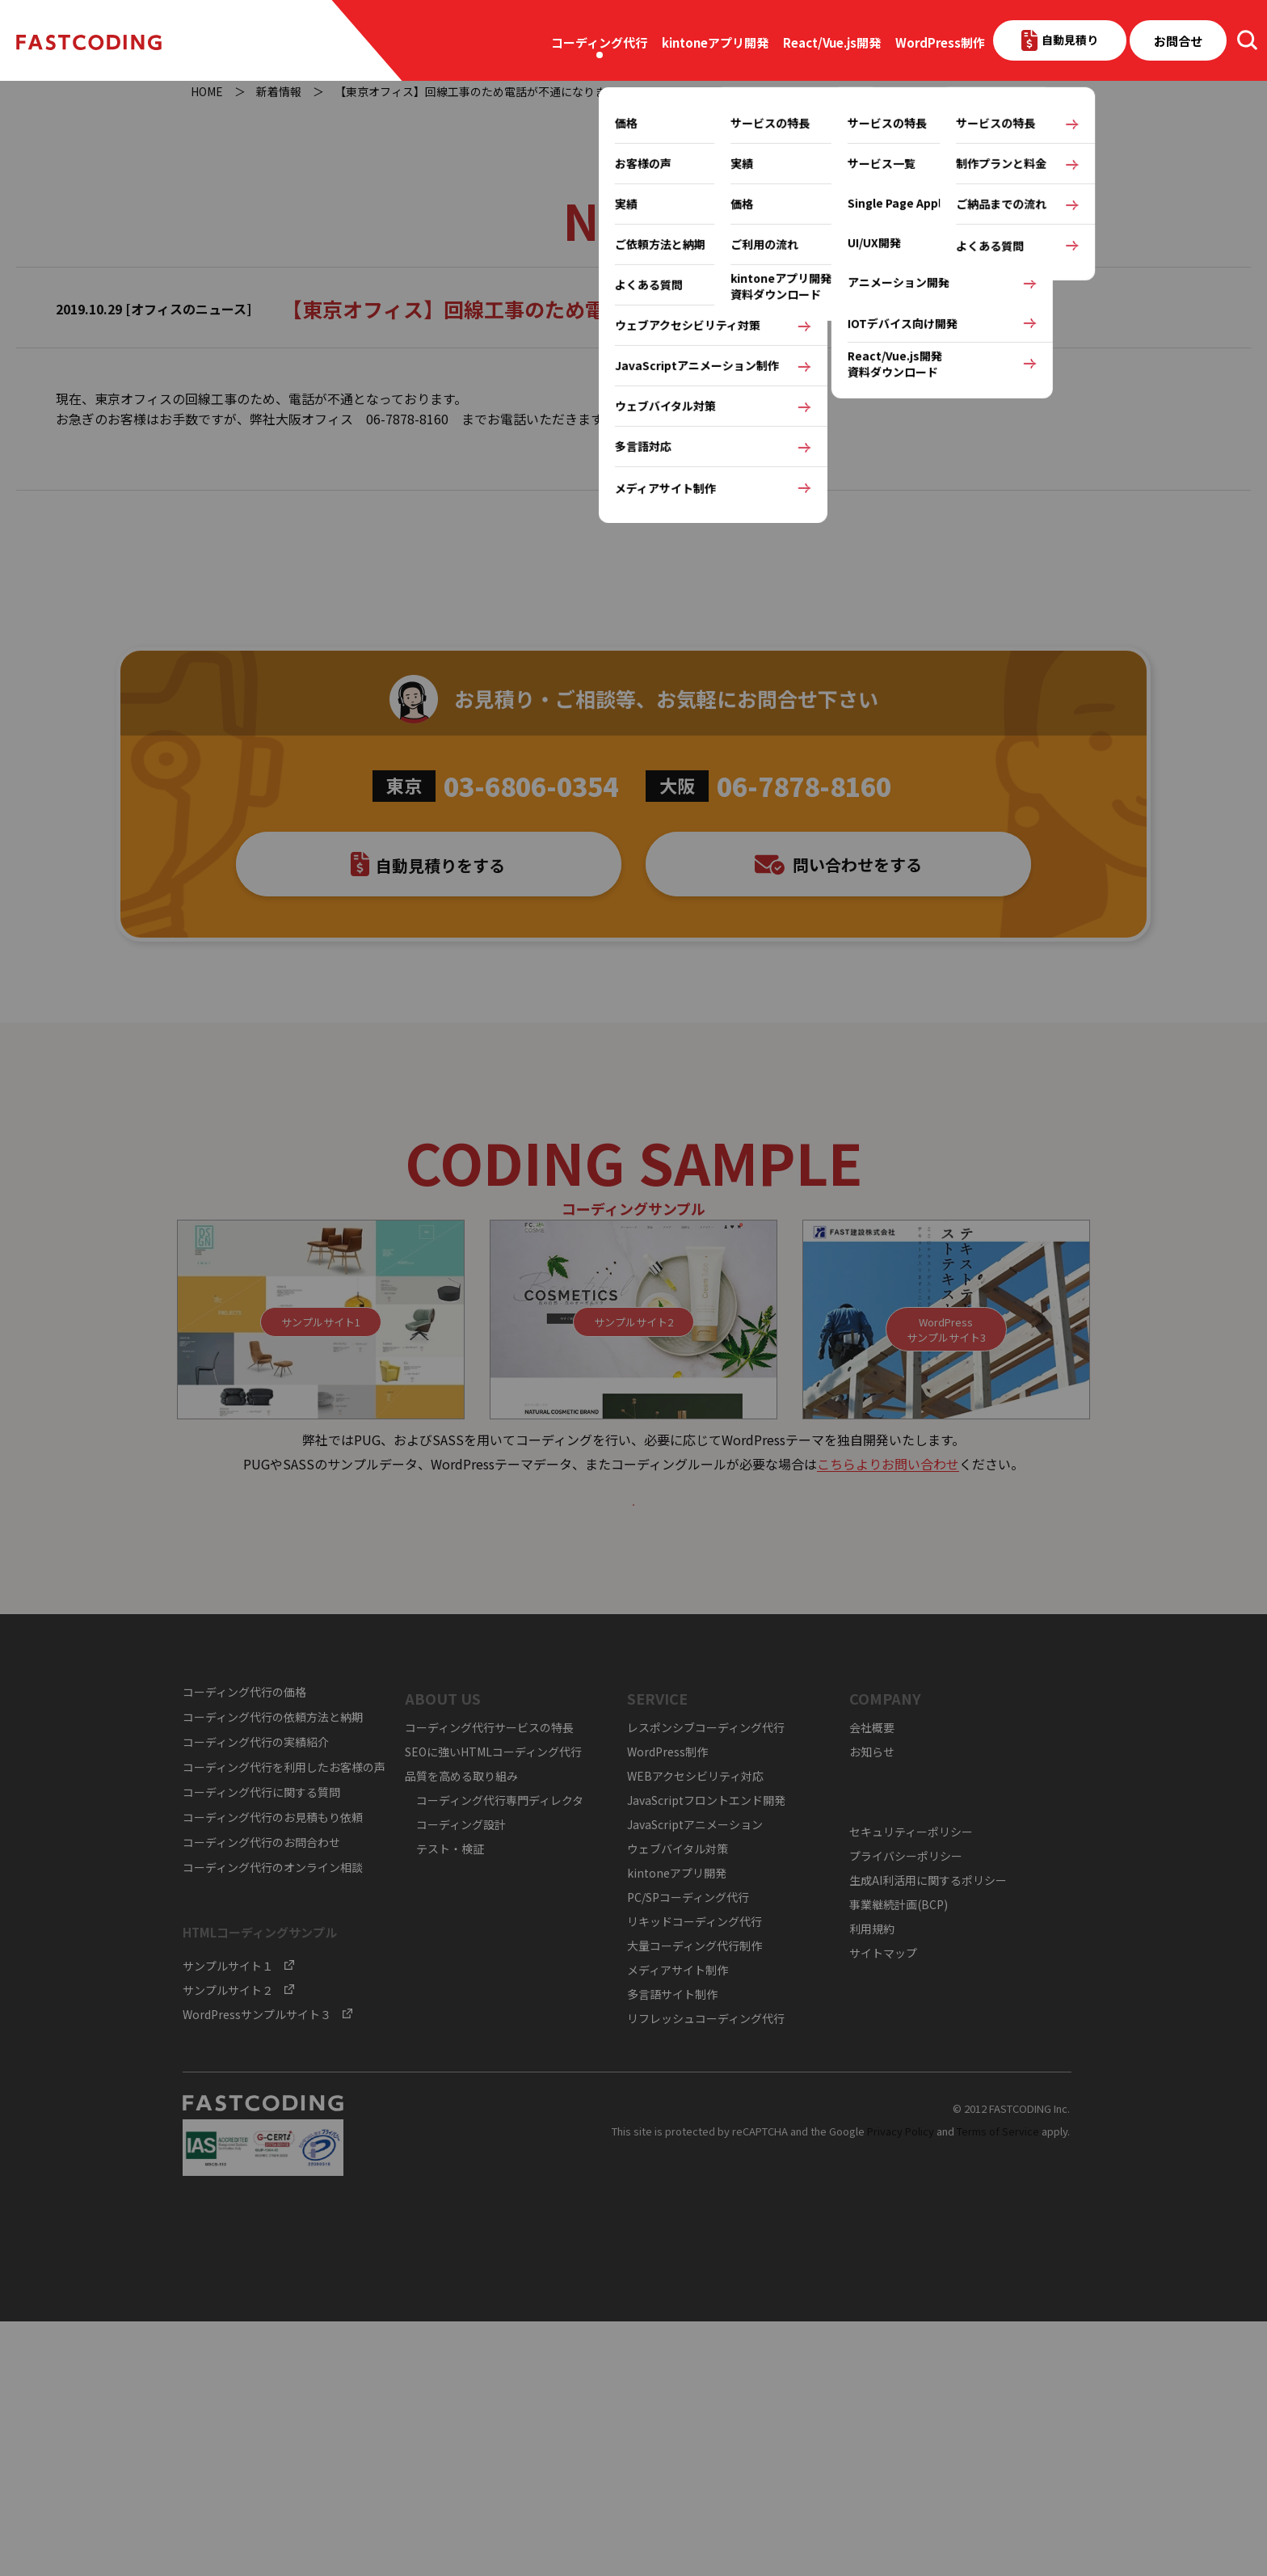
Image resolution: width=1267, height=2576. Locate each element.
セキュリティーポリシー (911, 2085)
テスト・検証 (450, 2102)
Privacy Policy (900, 2385)
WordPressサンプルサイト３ (257, 2269)
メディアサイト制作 (677, 2224)
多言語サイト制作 (672, 2248)
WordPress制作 (940, 42)
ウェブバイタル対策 (677, 2102)
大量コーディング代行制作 (694, 2199)
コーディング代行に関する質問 (261, 2046)
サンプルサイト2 (633, 1529)
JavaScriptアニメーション (695, 2078)
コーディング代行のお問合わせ (261, 2097)
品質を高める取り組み (461, 2030)
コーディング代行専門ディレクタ (499, 2054)
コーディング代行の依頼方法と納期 (273, 1971)
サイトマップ (883, 2207)
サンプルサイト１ (228, 2220)
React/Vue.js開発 (832, 42)
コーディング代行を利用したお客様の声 (284, 2021)
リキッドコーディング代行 (694, 2175)
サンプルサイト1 (320, 1529)
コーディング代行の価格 (244, 1946)
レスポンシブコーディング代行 (706, 1981)
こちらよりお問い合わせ (888, 1671)
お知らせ (871, 2005)
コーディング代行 (599, 42)
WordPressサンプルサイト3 (946, 1537)
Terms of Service (998, 2385)
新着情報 (278, 91)
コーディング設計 (461, 2078)
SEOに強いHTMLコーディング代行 (493, 2005)
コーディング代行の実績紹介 (256, 1996)
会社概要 (871, 1981)
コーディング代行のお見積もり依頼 (273, 2072)
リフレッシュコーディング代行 (706, 2272)
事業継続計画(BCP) (898, 2158)
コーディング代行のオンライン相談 (273, 2122)
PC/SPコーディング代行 (688, 2151)
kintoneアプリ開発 (715, 42)
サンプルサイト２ (228, 2245)
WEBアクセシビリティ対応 (695, 2030)
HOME (207, 91)
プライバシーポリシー (905, 2110)
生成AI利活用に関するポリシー (928, 2134)
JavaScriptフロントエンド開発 (706, 2054)
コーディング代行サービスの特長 (489, 1981)
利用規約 (871, 2182)
